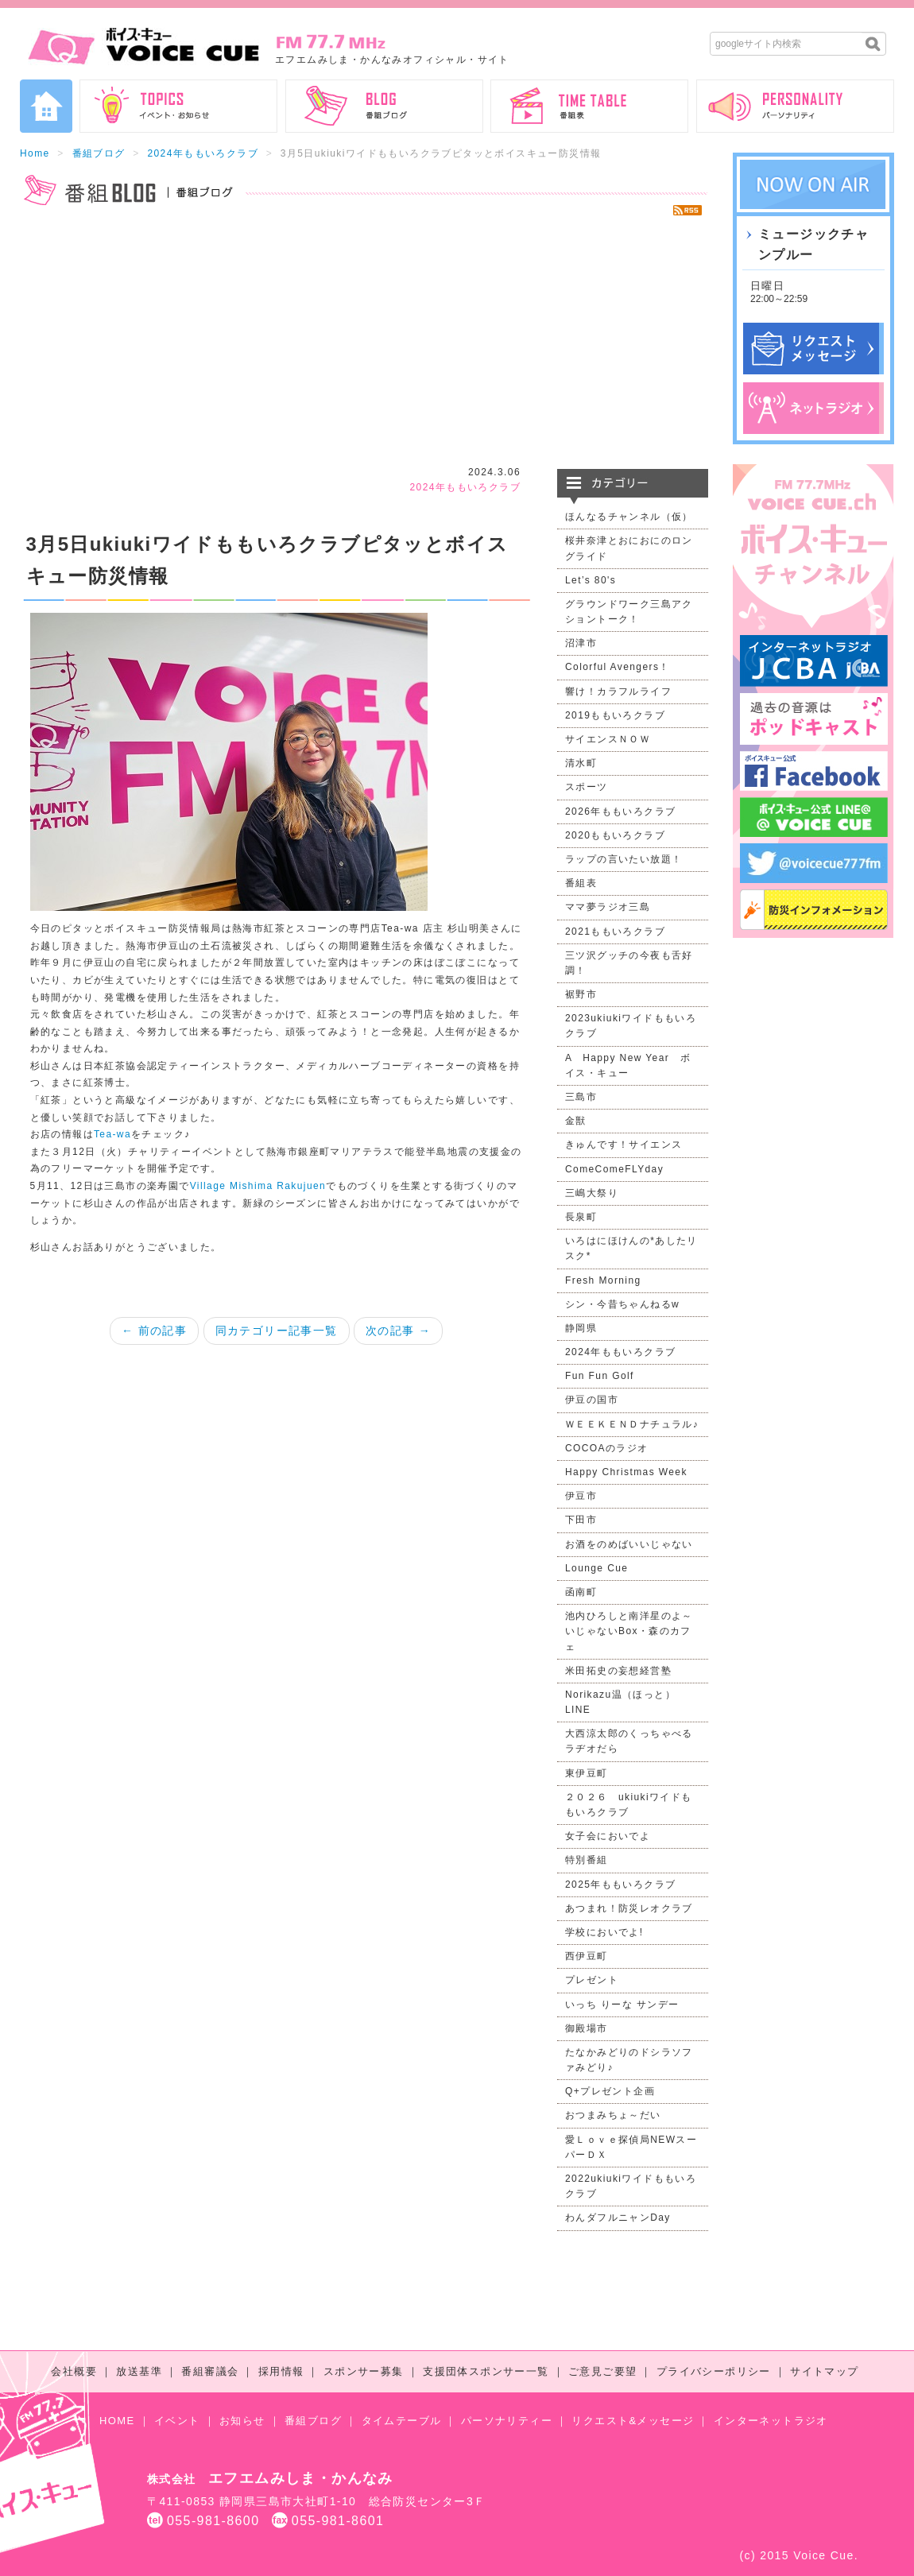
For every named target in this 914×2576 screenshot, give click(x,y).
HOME (117, 2421)
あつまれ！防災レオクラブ (629, 1908)
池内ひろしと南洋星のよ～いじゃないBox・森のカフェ (629, 1631)
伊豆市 (581, 1495)
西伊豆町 (586, 1956)
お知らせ (242, 2421)
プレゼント (591, 1979)
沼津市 (581, 643)
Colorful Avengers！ (617, 666)
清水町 (581, 763)
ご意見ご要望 (602, 2371)
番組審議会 (209, 2371)
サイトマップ (824, 2371)
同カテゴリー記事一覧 (276, 1330)
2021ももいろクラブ (615, 931)
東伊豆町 (586, 1773)
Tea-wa (112, 1134)
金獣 (576, 1120)
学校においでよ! (604, 1932)
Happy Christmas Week (626, 1472)
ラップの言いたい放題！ (623, 859)
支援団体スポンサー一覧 (485, 2371)
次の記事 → (398, 1330)
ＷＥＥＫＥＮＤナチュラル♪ (632, 1424)
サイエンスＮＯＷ (607, 739)
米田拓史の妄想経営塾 (618, 1670)
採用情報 (281, 2371)
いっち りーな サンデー (622, 2004)
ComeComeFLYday (614, 1169)
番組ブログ (99, 153)
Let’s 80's (590, 580)
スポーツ (586, 786)
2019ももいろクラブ (615, 715)
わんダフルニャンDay (618, 2217)
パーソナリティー (506, 2421)
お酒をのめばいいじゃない (629, 1544)
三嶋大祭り (591, 1193)
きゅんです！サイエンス (623, 1144)
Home (35, 153)
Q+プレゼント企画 (610, 2091)
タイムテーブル (402, 2421)
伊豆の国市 (591, 1399)
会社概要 (74, 2371)
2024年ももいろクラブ (202, 153)
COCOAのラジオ (607, 1448)
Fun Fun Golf (599, 1375)
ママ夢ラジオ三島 (607, 906)
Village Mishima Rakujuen (258, 1185)
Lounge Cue (596, 1568)
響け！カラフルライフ (618, 691)
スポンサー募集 (363, 2371)
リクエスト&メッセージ (632, 2421)
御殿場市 (586, 2028)
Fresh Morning (603, 1280)
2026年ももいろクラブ (620, 811)
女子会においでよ (607, 1836)
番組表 (581, 883)
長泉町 (581, 1216)
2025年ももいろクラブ (620, 1884)
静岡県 (581, 1328)
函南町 (581, 1592)
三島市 (581, 1096)
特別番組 (586, 1859)
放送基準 (139, 2371)
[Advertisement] (364, 341)
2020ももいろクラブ (615, 835)
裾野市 (581, 994)
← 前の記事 (154, 1330)
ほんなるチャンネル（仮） (629, 516)
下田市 (581, 1519)
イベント (177, 2421)
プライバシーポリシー (713, 2371)
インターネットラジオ (771, 2421)
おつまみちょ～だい (613, 2115)
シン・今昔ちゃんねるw (622, 1304)
